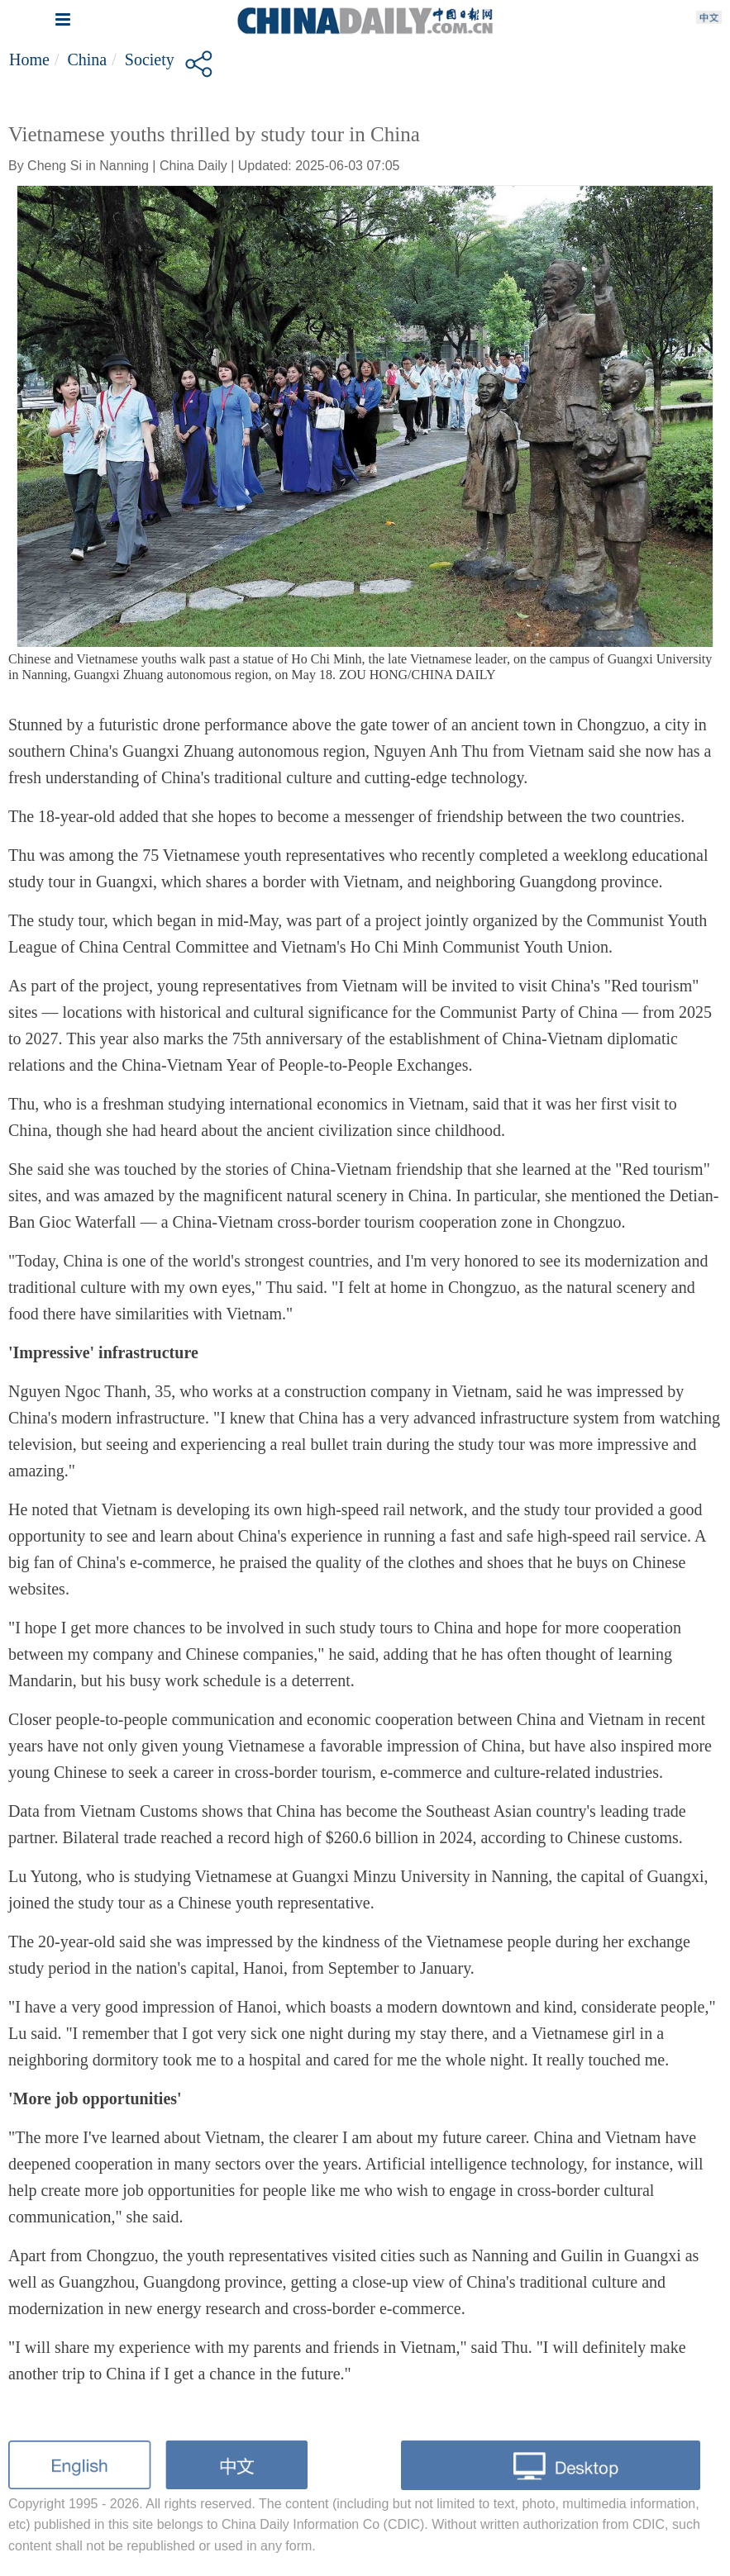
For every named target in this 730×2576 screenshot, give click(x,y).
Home (29, 59)
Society (149, 59)
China (87, 59)
